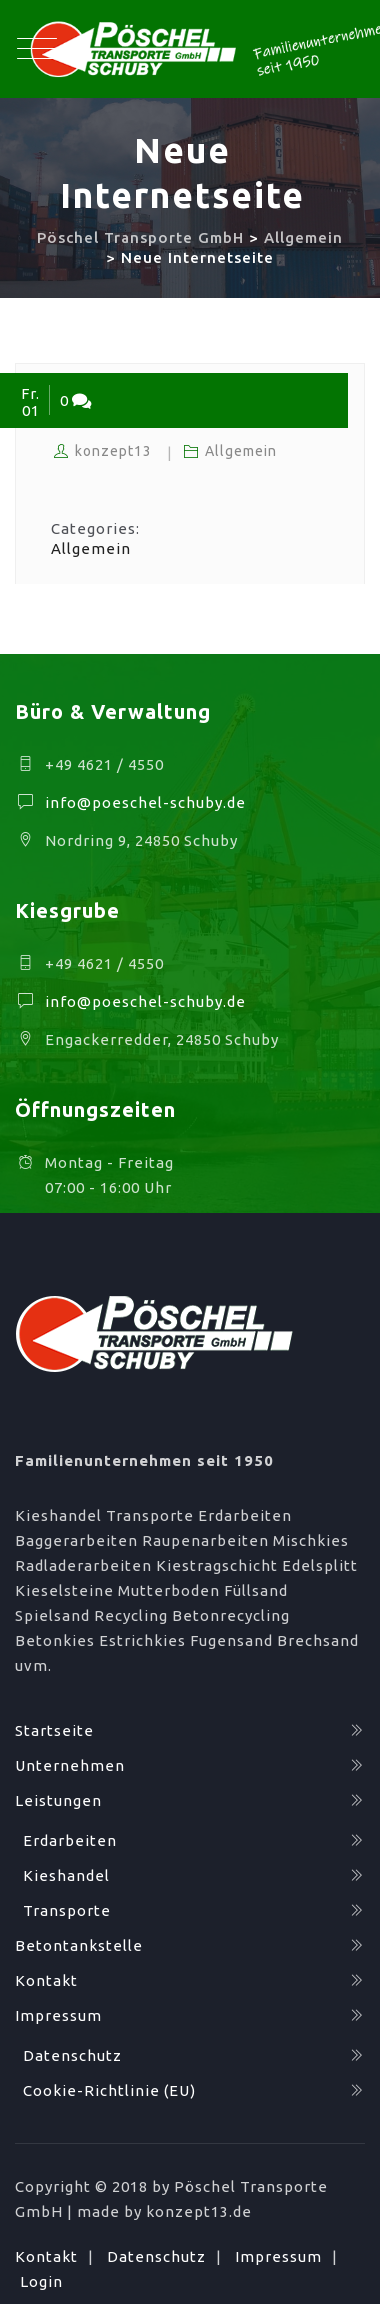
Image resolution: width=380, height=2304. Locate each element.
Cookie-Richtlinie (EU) (109, 2090)
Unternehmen (70, 1765)
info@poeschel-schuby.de (145, 802)
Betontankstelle (79, 1945)
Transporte (67, 1910)
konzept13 (113, 451)
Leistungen (58, 1800)
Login (41, 2281)
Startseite (54, 1730)
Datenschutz (72, 2055)
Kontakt (46, 1980)
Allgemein (241, 451)
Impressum (58, 2015)
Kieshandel (66, 1875)
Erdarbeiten (70, 1840)
